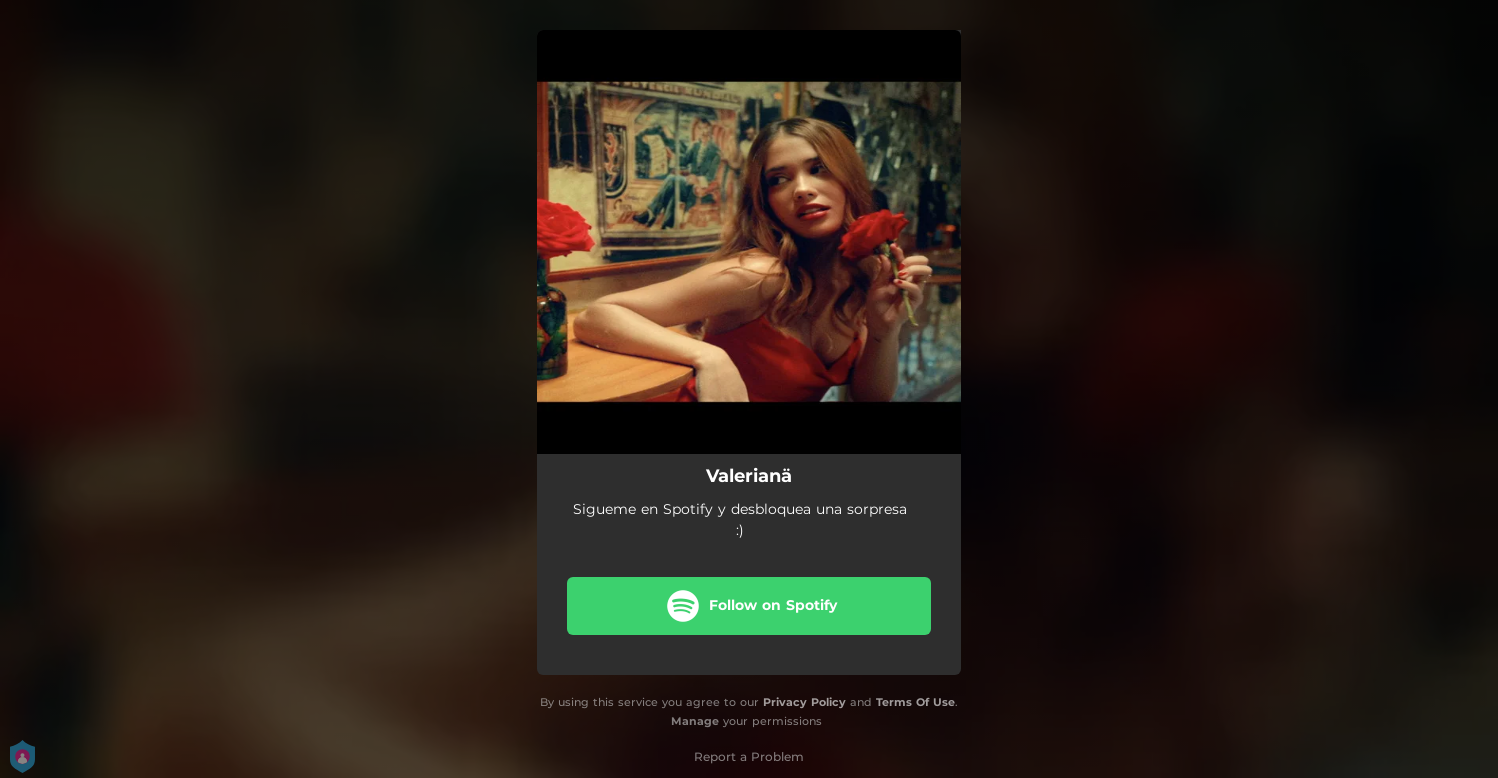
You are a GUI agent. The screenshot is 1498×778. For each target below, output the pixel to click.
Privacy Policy (804, 702)
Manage (695, 721)
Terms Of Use (915, 702)
